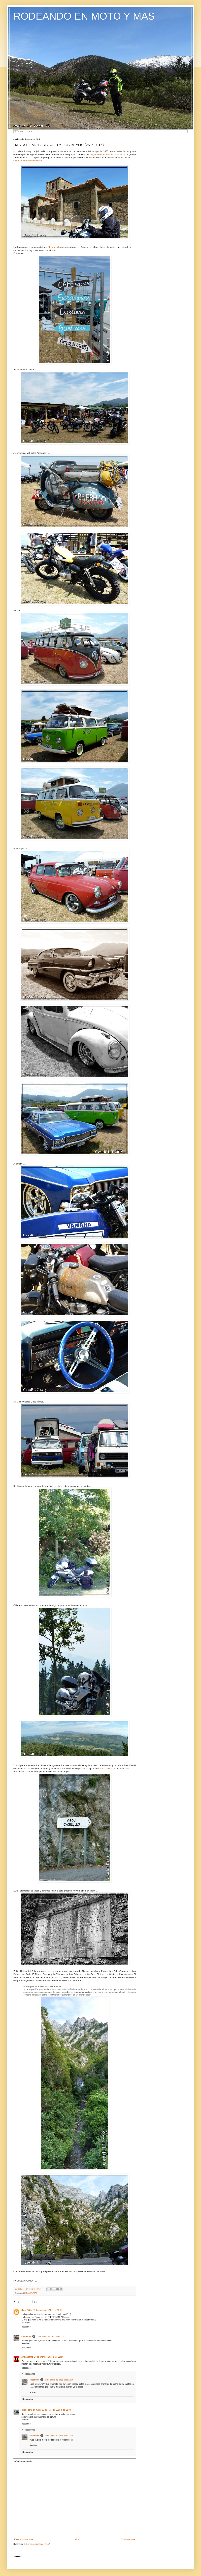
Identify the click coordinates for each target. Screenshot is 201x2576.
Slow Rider (26, 2310)
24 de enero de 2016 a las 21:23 (50, 2336)
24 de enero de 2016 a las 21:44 (48, 2357)
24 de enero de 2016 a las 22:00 (58, 2380)
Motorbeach (53, 247)
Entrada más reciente (23, 2539)
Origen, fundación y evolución (28, 160)
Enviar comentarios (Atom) (38, 2544)
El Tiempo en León (23, 131)
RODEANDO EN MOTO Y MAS (84, 16)
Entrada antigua (128, 2539)
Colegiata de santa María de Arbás (105, 154)
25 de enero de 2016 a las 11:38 (56, 2410)
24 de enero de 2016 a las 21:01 (47, 2310)
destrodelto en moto (31, 2410)
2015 (25, 2293)
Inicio (77, 2539)
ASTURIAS (32, 2293)
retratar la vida (105, 1768)
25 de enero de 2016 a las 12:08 (58, 2436)
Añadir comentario (23, 2461)
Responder (26, 2327)
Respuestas (29, 2374)
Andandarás (27, 2357)
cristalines (26, 2336)
